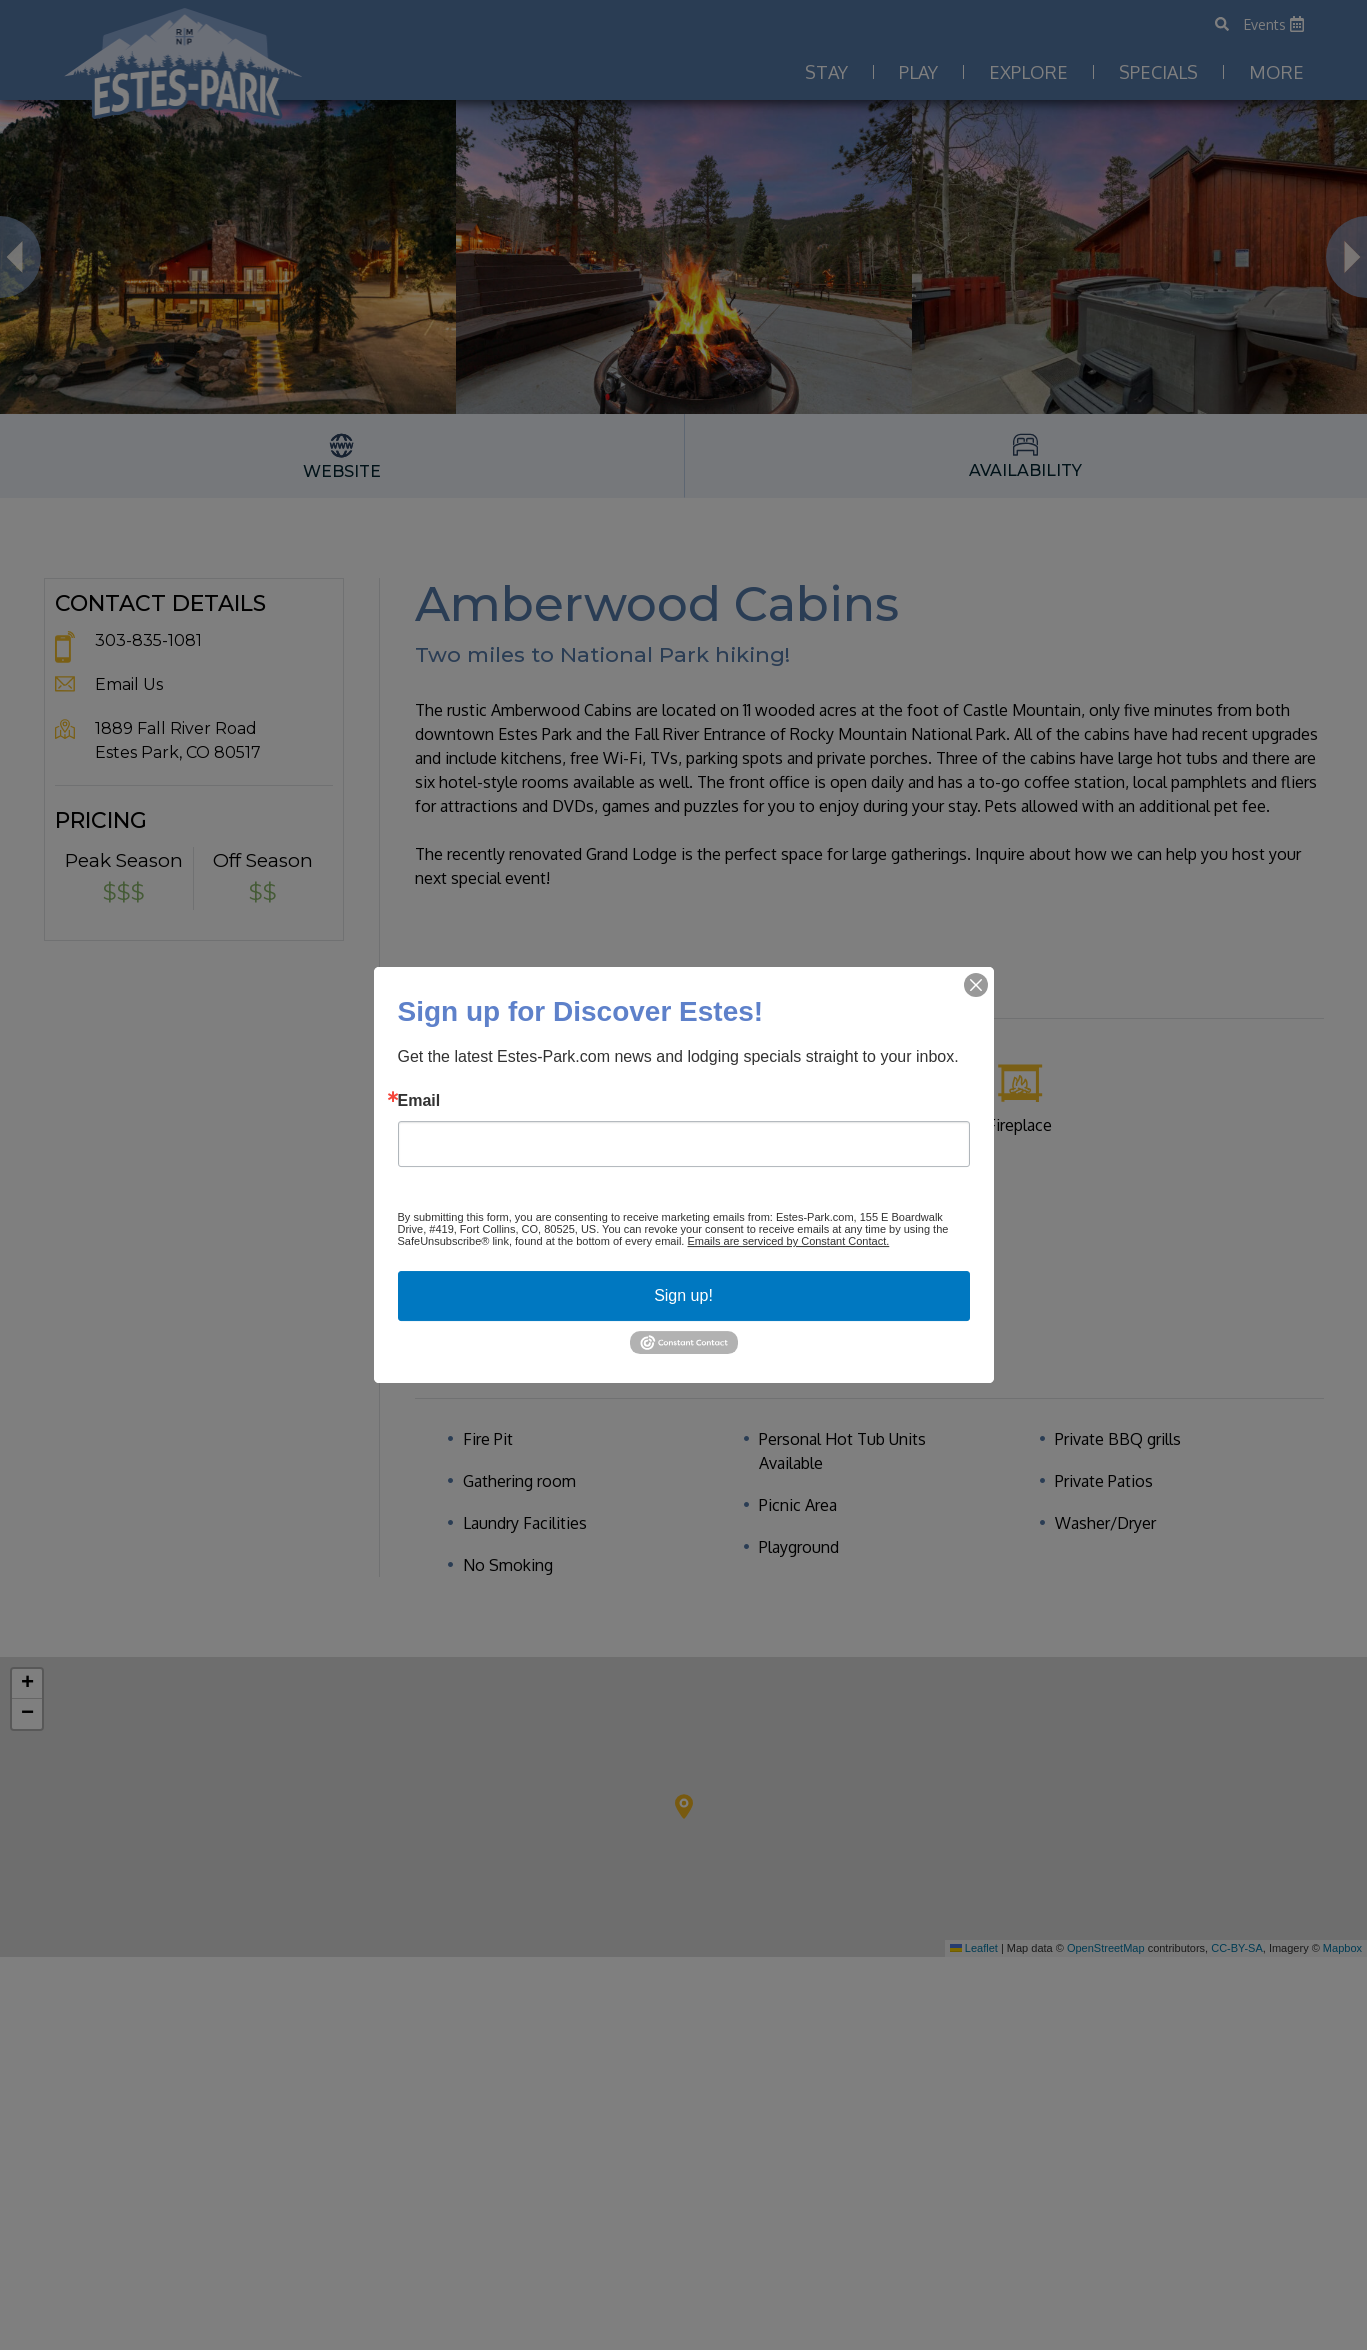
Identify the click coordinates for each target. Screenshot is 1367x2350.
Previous (20, 257)
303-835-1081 (148, 640)
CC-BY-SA (1237, 1948)
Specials (1158, 72)
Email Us (129, 684)
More (1276, 72)
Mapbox (1342, 1948)
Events (1274, 24)
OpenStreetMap (1106, 1948)
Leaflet (974, 1948)
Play (918, 72)
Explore (1028, 72)
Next (1346, 257)
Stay (826, 72)
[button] (684, 1806)
